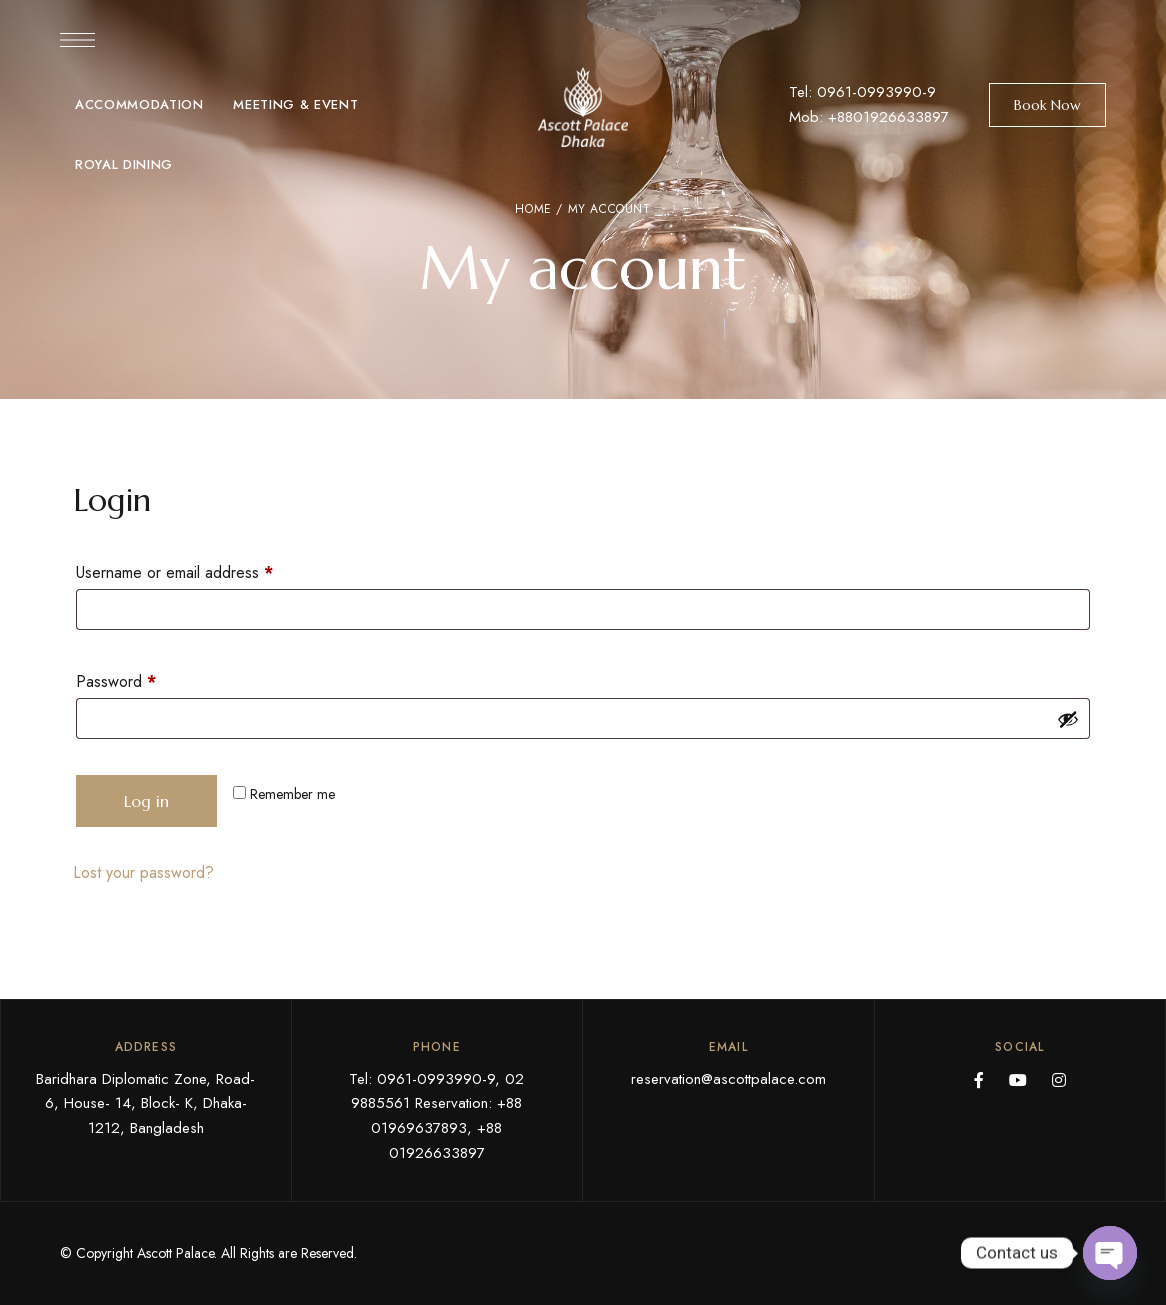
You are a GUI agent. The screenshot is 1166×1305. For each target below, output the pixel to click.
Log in (146, 801)
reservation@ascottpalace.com (728, 1079)
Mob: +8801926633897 (869, 117)
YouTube (1018, 1080)
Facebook (979, 1080)
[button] (1047, 105)
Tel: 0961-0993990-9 (862, 92)
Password (146, 679)
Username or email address (205, 570)
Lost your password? (143, 872)
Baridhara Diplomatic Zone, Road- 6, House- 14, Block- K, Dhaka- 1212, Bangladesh (145, 1104)
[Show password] (1068, 719)
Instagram (1059, 1080)
